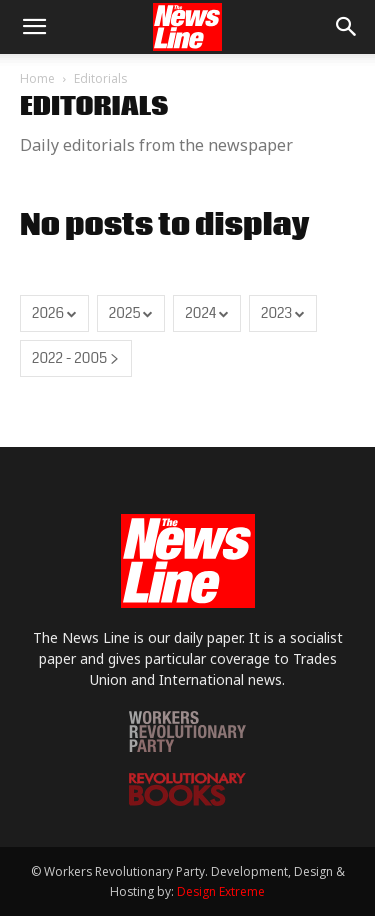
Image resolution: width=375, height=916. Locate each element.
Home (37, 78)
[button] (34, 27)
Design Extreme (221, 891)
